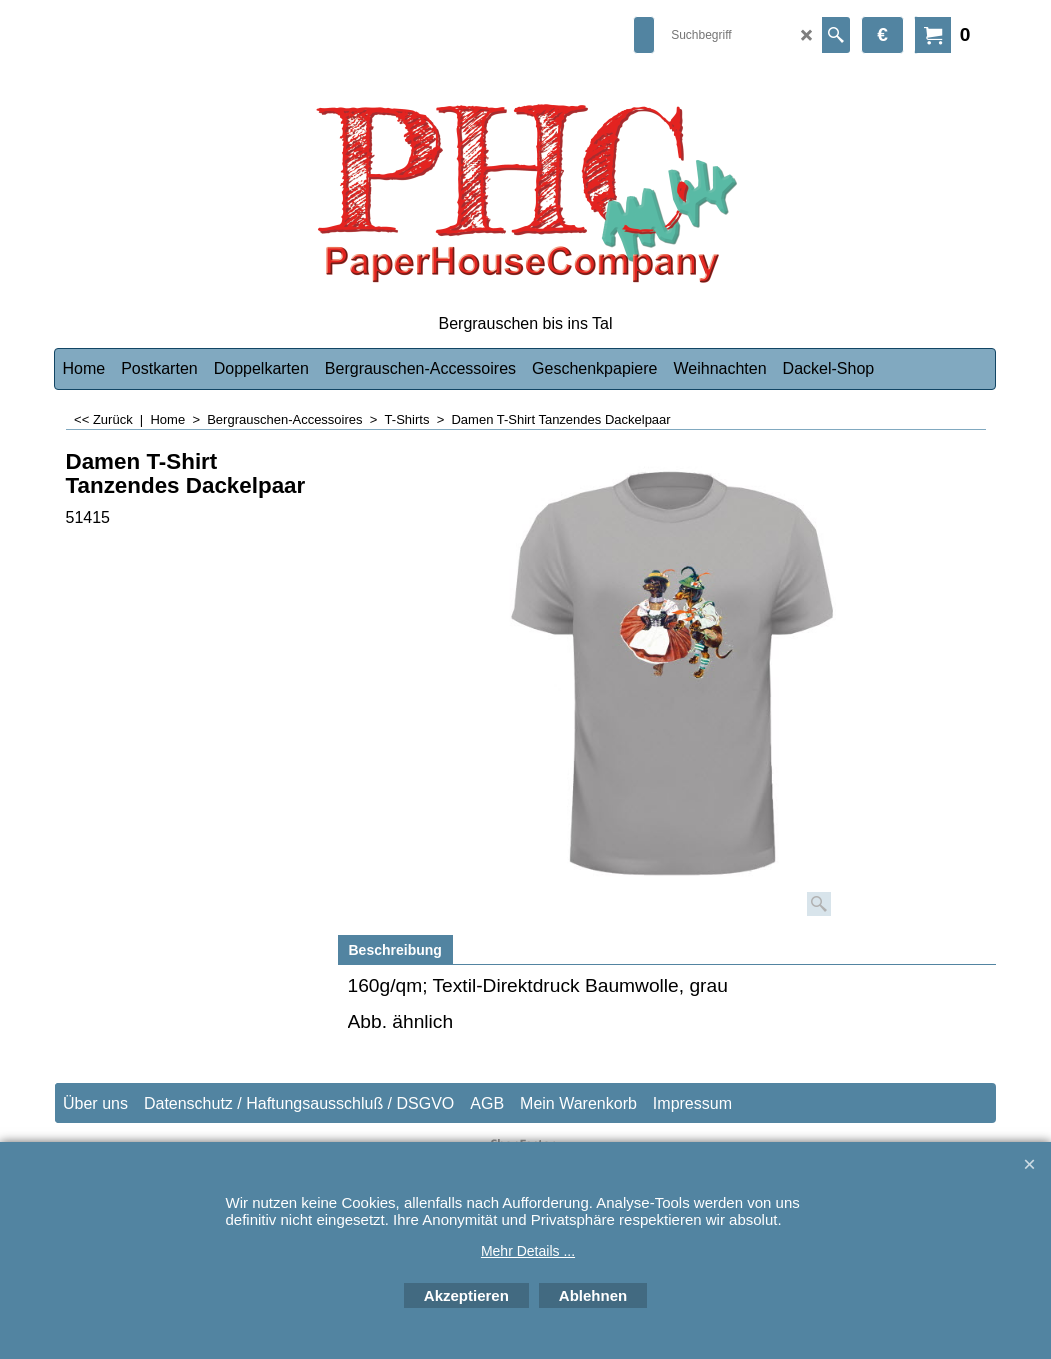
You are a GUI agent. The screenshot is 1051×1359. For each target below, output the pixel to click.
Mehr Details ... (528, 1251)
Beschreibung (395, 950)
